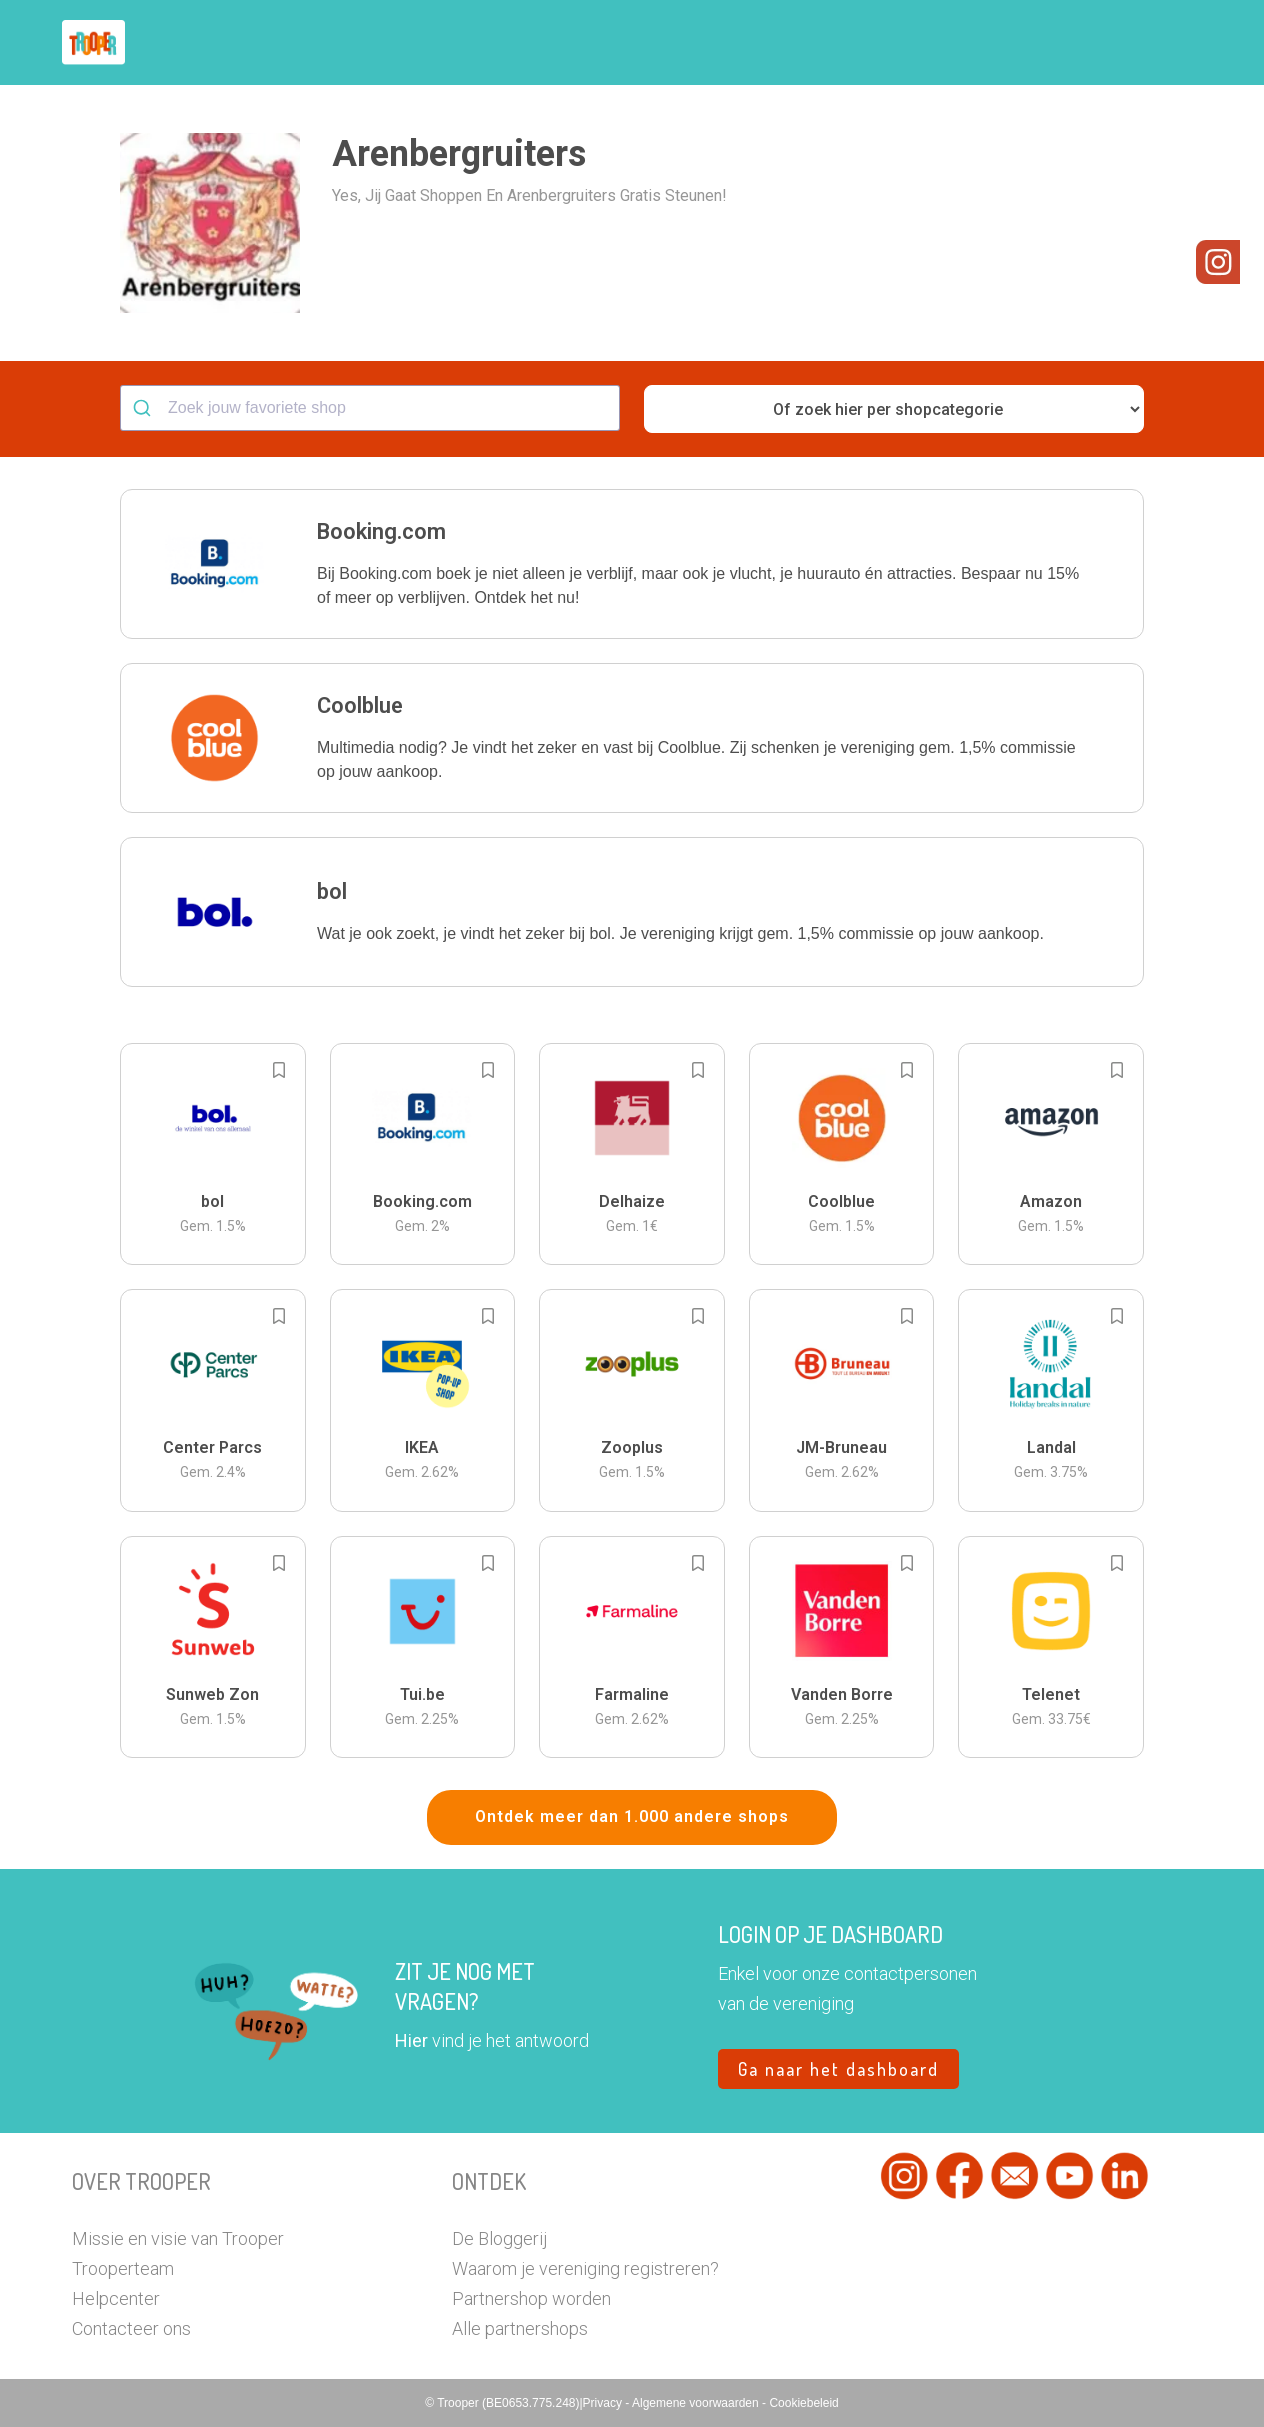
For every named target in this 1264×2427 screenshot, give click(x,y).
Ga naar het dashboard (838, 2069)
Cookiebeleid (803, 2403)
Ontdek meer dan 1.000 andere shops (632, 1816)
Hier (411, 2040)
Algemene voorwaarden (697, 2403)
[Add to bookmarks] (279, 1070)
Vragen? (1104, 43)
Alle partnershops (520, 2328)
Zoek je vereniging (780, 43)
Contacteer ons (131, 2328)
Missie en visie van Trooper (178, 2238)
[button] (1176, 42)
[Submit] (144, 408)
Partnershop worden (531, 2298)
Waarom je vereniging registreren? (585, 2268)
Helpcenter (116, 2298)
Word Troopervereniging (958, 43)
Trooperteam (123, 2268)
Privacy (604, 2403)
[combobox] (370, 408)
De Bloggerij (499, 2238)
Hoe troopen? (637, 43)
